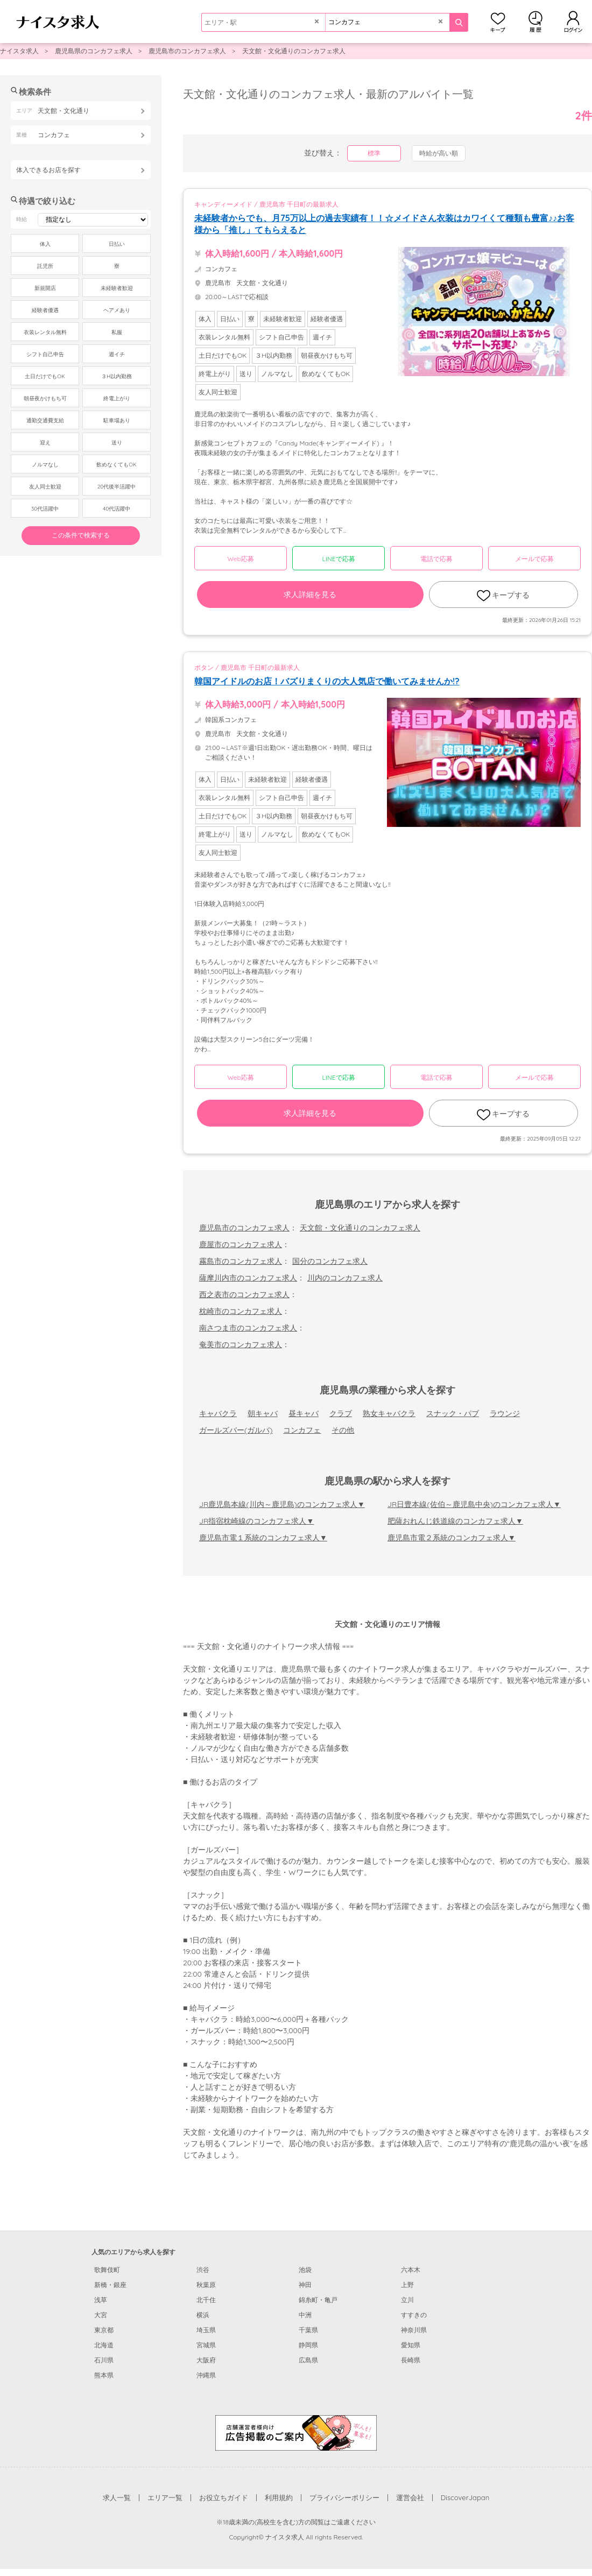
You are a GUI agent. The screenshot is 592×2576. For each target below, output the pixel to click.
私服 (116, 332)
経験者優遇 (45, 310)
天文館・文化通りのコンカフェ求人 (294, 51)
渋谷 (202, 2270)
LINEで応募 (338, 559)
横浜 (202, 2315)
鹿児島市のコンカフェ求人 (187, 51)
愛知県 (410, 2345)
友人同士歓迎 (45, 486)
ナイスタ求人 (19, 51)
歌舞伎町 (107, 2270)
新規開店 (45, 288)
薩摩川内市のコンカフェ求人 (248, 1278)
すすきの (414, 2315)
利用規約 (279, 2497)
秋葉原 (206, 2285)
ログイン (573, 21)
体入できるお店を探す (48, 170)
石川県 (104, 2360)
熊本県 (104, 2375)
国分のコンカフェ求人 (330, 1261)
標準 (374, 153)
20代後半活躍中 (116, 486)
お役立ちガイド (223, 2497)
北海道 (104, 2345)
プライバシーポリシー (344, 2497)
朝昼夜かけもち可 (45, 398)
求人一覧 (117, 2497)
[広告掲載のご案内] (296, 2432)
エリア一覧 (164, 2497)
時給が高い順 (438, 153)
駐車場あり (116, 420)
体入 (45, 243)
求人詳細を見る (310, 594)
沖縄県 (206, 2375)
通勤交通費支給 (45, 420)
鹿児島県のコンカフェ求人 (93, 51)
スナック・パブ (452, 1413)
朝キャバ (263, 1413)
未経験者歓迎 (117, 288)
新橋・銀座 (110, 2285)
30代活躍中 (45, 508)
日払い (117, 243)
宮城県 (206, 2345)
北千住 (206, 2300)
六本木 (410, 2270)
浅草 (100, 2300)
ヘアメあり (116, 310)
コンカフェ (302, 1430)
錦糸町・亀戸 (318, 2300)
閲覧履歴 (535, 21)
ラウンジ (505, 1413)
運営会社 (410, 2497)
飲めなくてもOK (116, 464)
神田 (305, 2285)
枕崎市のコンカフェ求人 (240, 1311)
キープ (497, 21)
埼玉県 (206, 2330)
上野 (407, 2285)
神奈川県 (414, 2330)
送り (116, 442)
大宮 (100, 2315)
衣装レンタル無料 (45, 332)
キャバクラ (218, 1413)
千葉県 (308, 2330)
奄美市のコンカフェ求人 (240, 1344)
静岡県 (308, 2345)
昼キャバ (303, 1413)
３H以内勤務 (116, 376)
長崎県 (410, 2360)
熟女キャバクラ (389, 1413)
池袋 (305, 2270)
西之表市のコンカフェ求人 (244, 1294)
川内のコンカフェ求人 (345, 1278)
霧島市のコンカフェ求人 (240, 1261)
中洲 (305, 2315)
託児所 (45, 266)
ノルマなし (45, 464)
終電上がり (116, 398)
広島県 (308, 2360)
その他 (343, 1430)
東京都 (104, 2330)
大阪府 (206, 2360)
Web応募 (240, 559)
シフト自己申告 (45, 354)
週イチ (117, 354)
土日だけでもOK (45, 376)
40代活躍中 (116, 508)
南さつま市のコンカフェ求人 (248, 1328)
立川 (407, 2300)
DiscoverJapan (465, 2497)
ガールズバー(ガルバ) (235, 1430)
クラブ (340, 1413)
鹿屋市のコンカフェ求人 (240, 1244)
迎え (45, 442)
